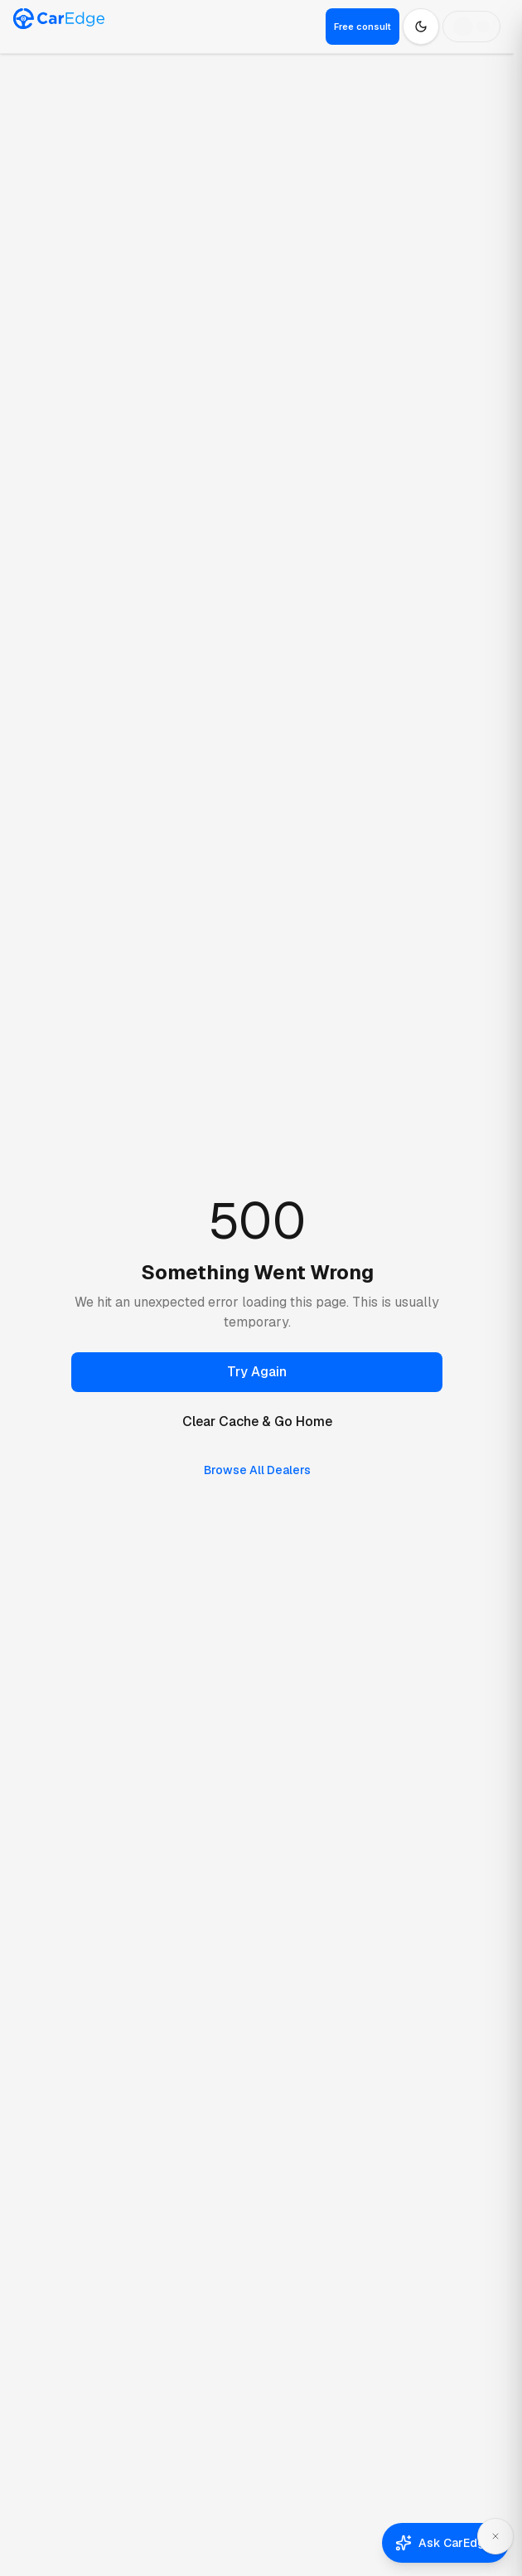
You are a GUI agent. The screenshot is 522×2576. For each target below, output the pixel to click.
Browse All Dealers (257, 1470)
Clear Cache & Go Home (257, 1421)
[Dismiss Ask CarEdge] (495, 2536)
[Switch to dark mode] (421, 26)
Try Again (257, 1371)
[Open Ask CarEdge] (445, 2543)
